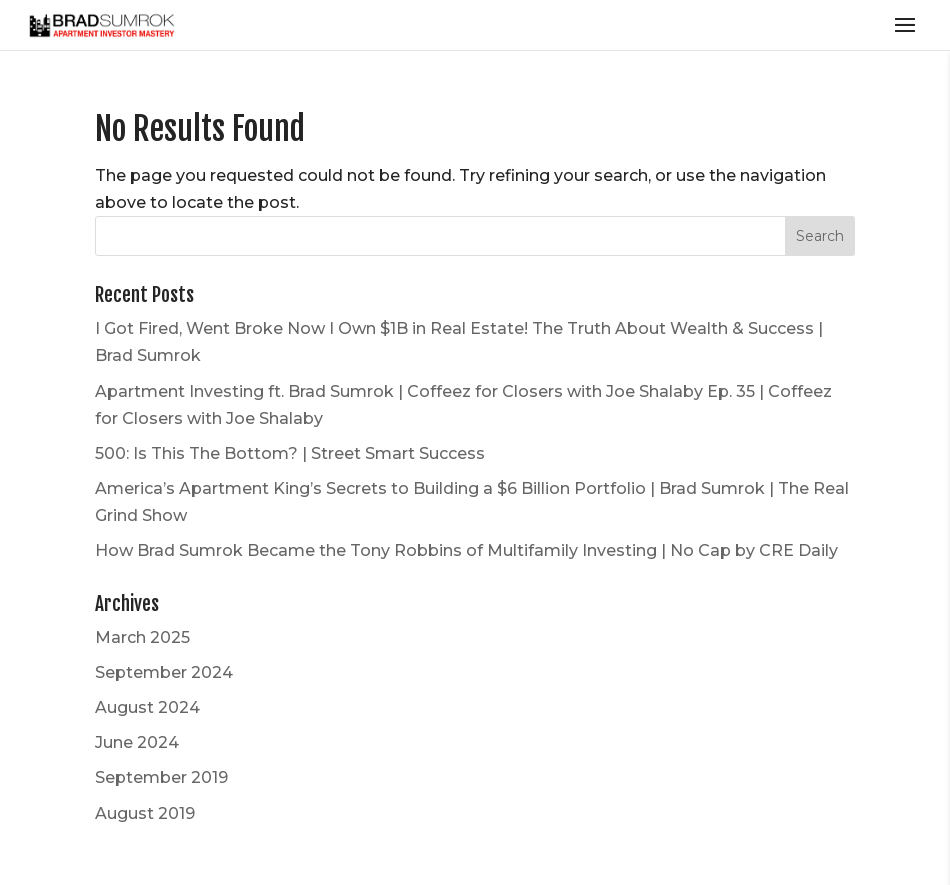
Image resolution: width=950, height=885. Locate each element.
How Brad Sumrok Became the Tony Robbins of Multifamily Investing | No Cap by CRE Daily (466, 550)
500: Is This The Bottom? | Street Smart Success (290, 453)
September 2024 (164, 672)
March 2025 (142, 637)
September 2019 (161, 777)
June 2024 (137, 742)
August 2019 (145, 813)
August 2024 (147, 707)
